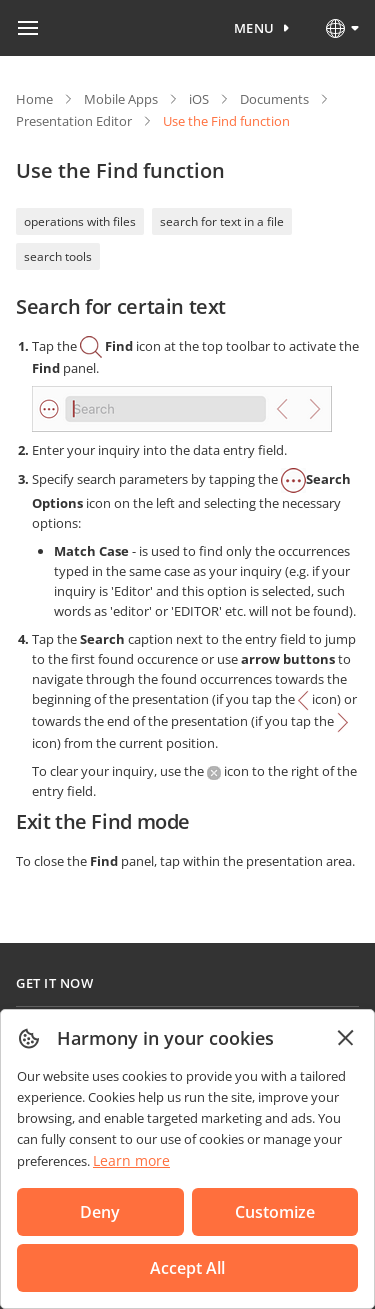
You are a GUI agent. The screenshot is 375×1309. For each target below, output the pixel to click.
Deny (100, 1212)
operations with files (80, 221)
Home (34, 99)
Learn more (131, 1160)
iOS (199, 99)
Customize (275, 1212)
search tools (58, 256)
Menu (254, 28)
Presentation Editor (74, 121)
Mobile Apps (121, 99)
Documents (274, 99)
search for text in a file (222, 221)
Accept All (187, 1268)
